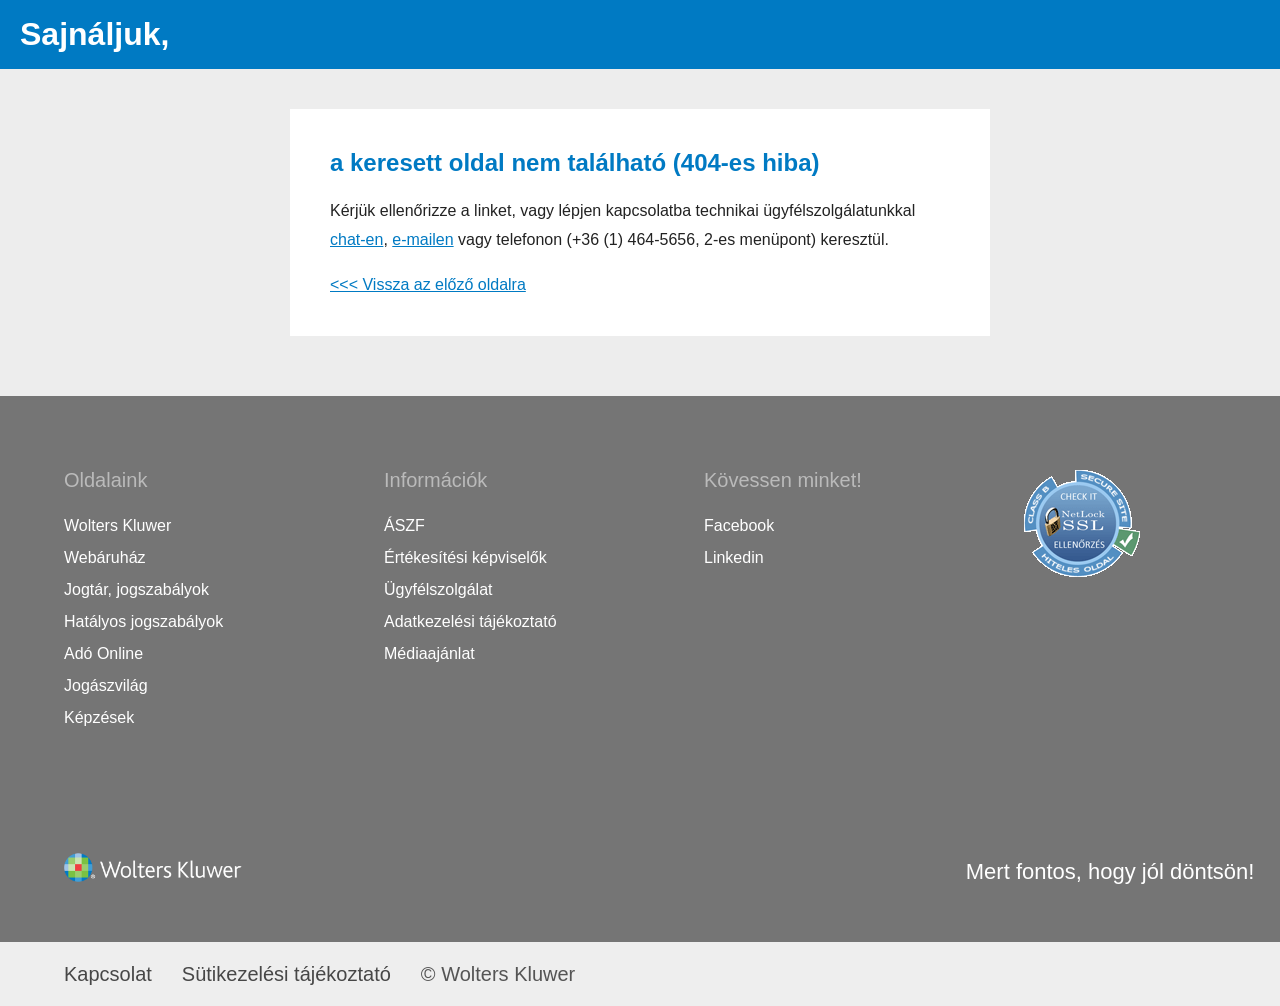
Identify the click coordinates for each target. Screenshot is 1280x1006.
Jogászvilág (106, 685)
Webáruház (105, 557)
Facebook (739, 525)
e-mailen (422, 239)
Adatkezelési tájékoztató (470, 621)
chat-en (356, 239)
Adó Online (103, 653)
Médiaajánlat (429, 653)
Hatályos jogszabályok (143, 621)
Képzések (99, 717)
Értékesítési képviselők (465, 557)
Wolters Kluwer (117, 525)
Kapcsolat (108, 974)
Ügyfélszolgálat (438, 589)
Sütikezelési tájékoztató (286, 974)
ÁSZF (404, 525)
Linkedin (734, 557)
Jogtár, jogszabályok (136, 589)
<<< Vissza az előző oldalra (428, 284)
